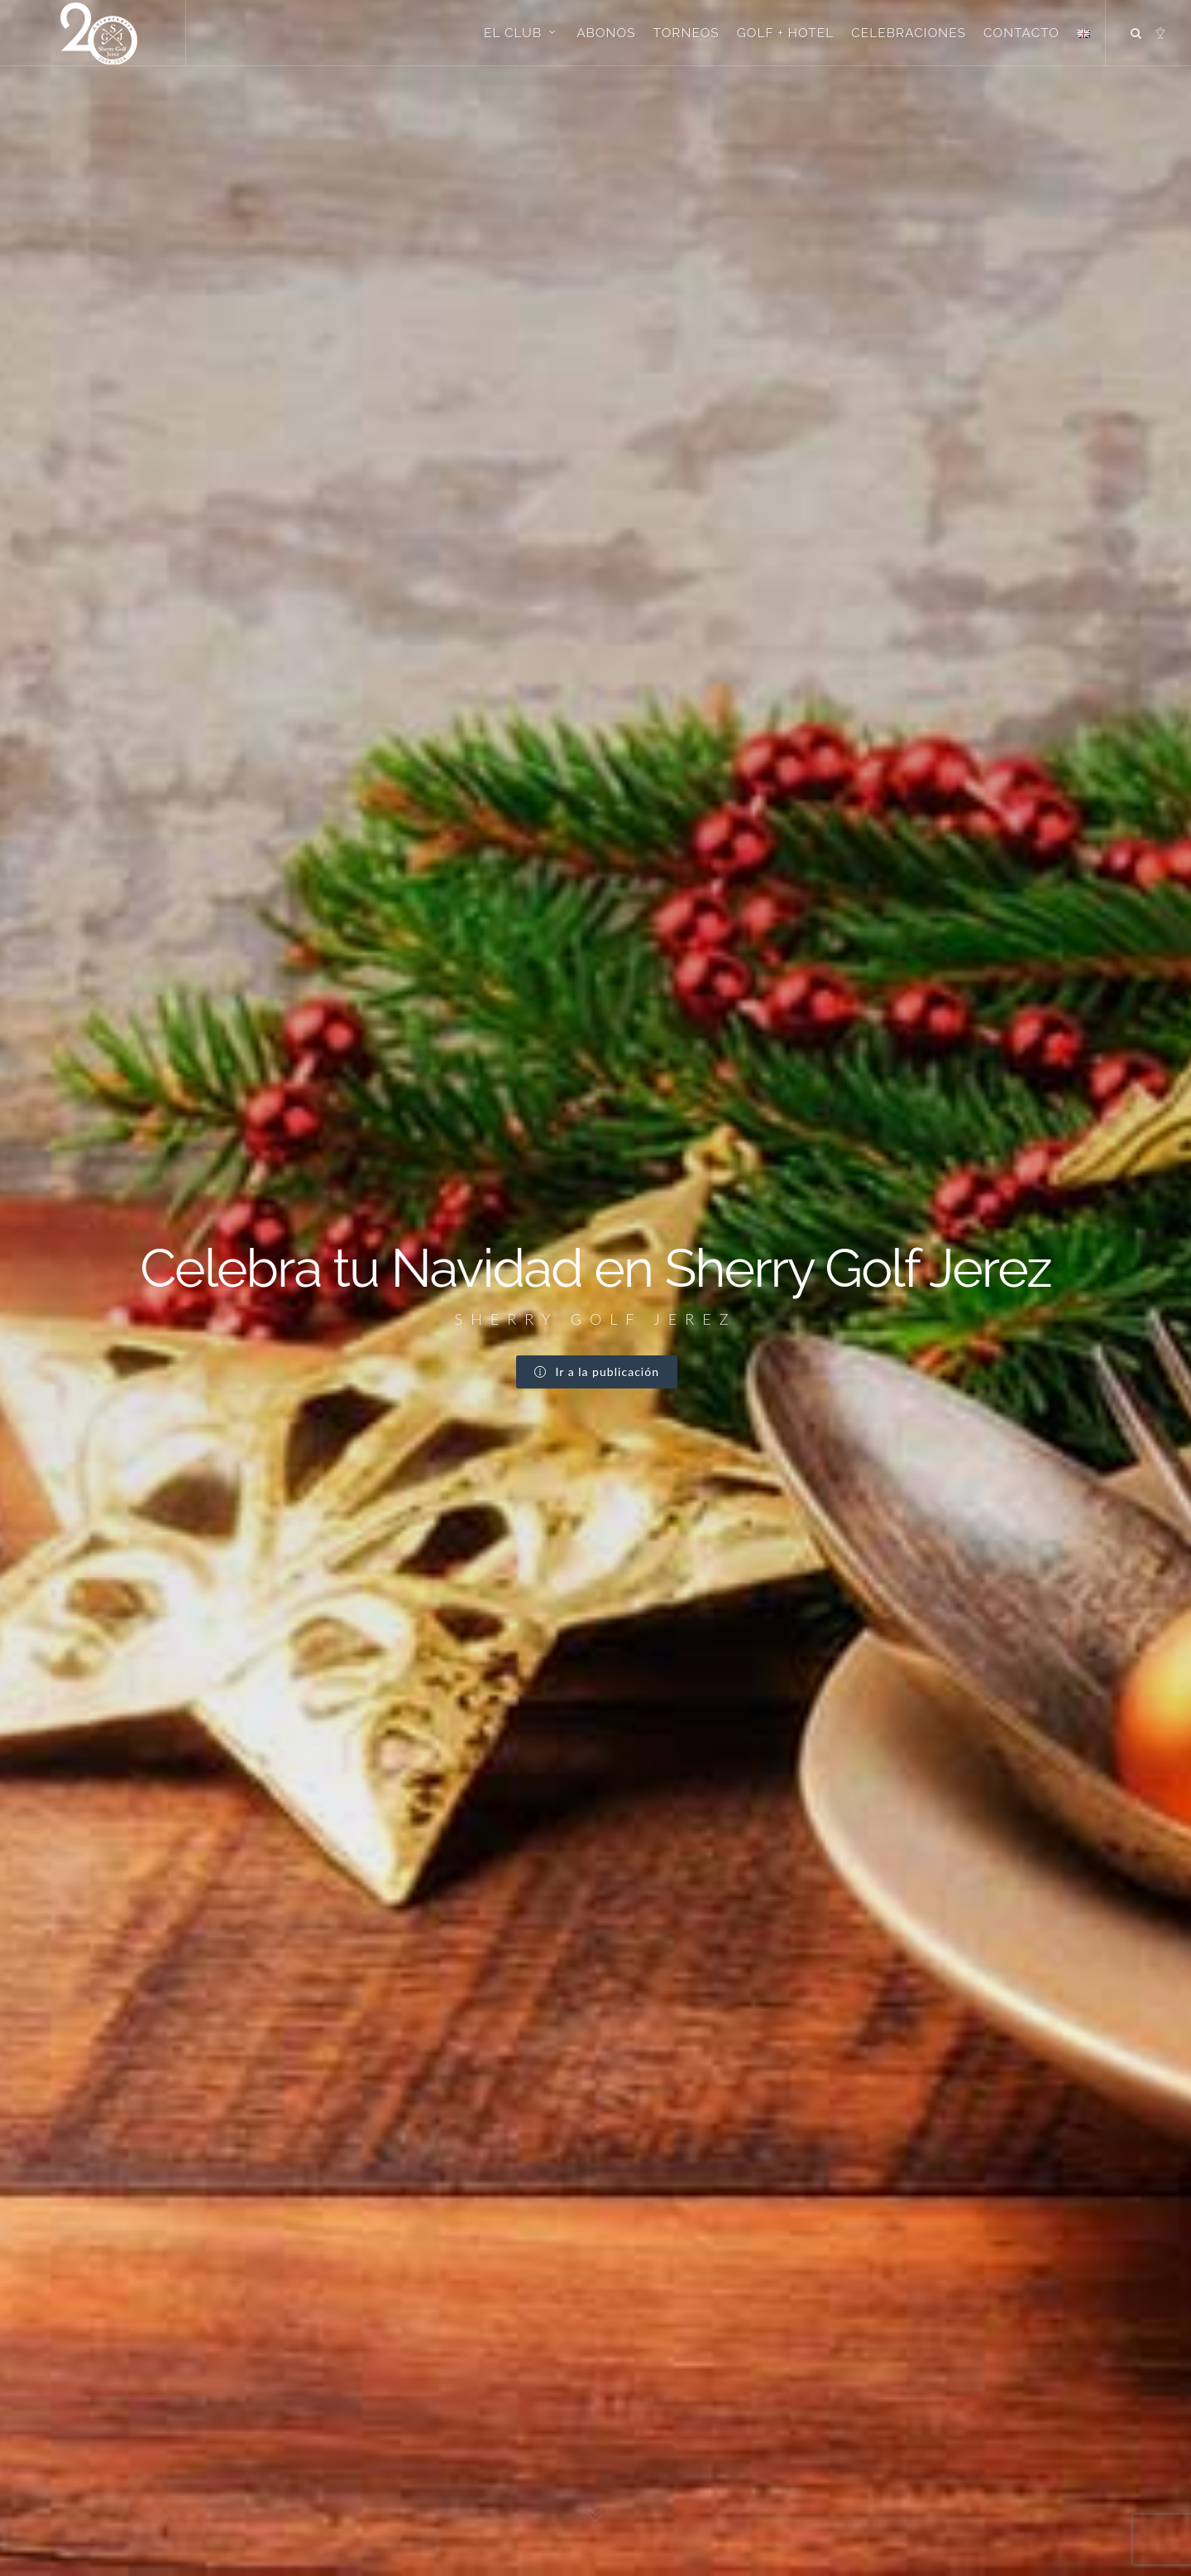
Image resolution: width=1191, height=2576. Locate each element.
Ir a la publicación (596, 382)
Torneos (686, 33)
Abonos (605, 33)
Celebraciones (908, 33)
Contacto (1021, 33)
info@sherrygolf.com (191, 2489)
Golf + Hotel (786, 33)
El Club (521, 32)
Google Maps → (167, 2470)
